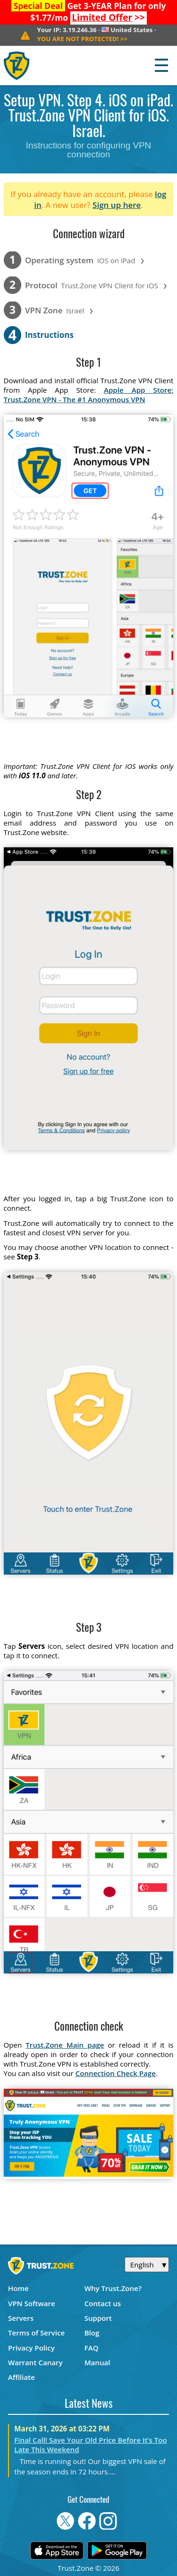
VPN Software (31, 2303)
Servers (21, 2318)
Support (98, 2318)
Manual (97, 2362)
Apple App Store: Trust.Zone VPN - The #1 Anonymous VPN (89, 394)
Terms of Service (36, 2332)
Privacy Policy (31, 2347)
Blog (92, 2332)
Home (18, 2288)
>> (108, 17)
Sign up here (117, 204)
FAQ (91, 2347)
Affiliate (21, 2377)
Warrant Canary (35, 2362)
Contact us (102, 2303)
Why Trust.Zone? (113, 2288)
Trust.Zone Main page (64, 2045)
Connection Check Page (116, 2073)
